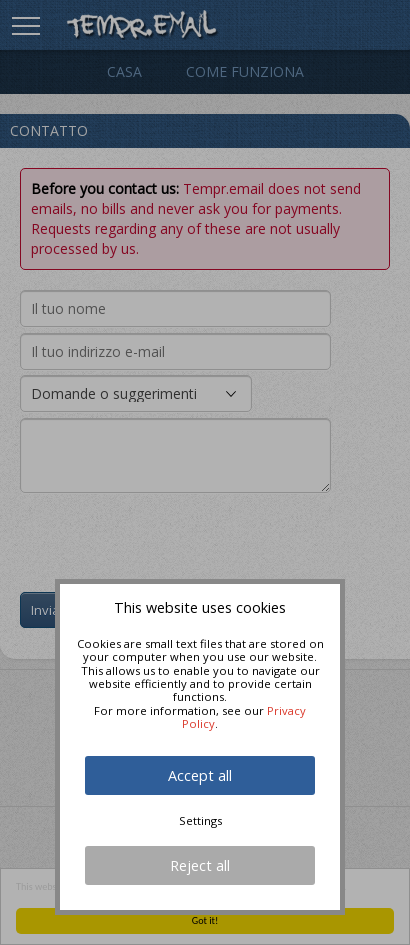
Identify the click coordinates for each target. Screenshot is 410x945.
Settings (200, 820)
